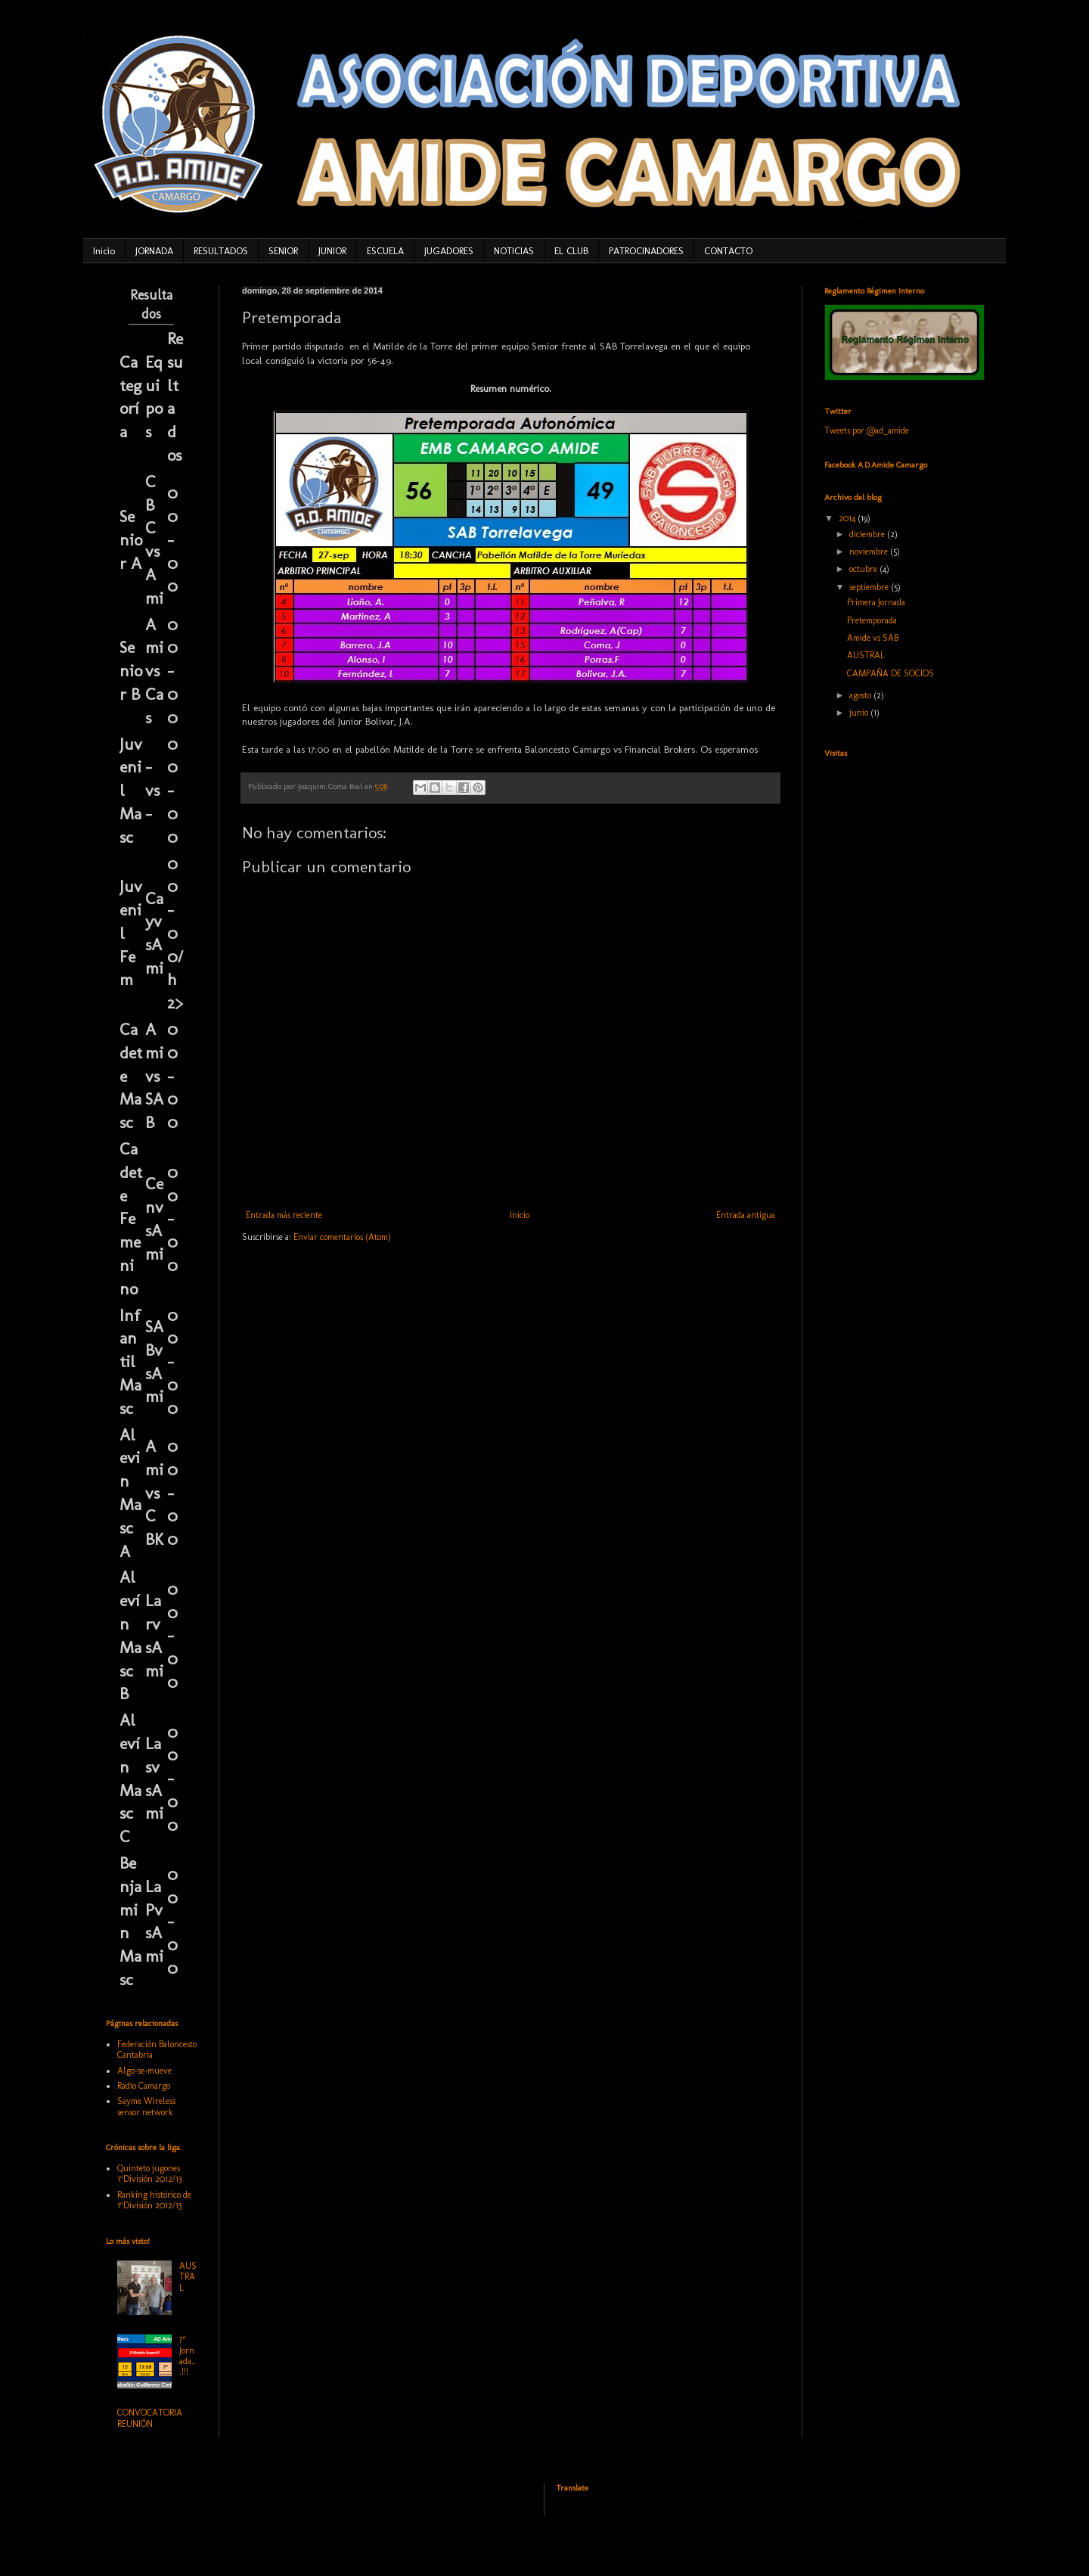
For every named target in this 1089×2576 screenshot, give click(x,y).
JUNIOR (332, 250)
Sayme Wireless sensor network (146, 2106)
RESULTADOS (221, 250)
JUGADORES (448, 250)
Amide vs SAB (872, 637)
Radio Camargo (143, 2085)
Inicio (104, 250)
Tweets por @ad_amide (866, 430)
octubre (864, 569)
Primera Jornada (876, 602)
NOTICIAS (514, 250)
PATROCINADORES (646, 250)
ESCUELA (385, 250)
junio (859, 712)
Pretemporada (872, 620)
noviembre (869, 551)
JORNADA (154, 250)
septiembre (870, 587)
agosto (861, 695)
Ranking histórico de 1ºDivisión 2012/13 (154, 2200)
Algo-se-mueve (144, 2070)
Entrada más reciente (284, 1215)
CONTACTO (728, 250)
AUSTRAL (188, 2277)
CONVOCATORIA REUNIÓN (149, 2417)
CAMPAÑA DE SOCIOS (890, 673)
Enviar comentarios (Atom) (342, 1237)
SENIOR (283, 250)
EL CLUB (571, 250)
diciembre (868, 534)
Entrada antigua (745, 1215)
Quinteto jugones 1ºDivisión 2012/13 (149, 2173)
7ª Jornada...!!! (187, 2355)
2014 (848, 518)
